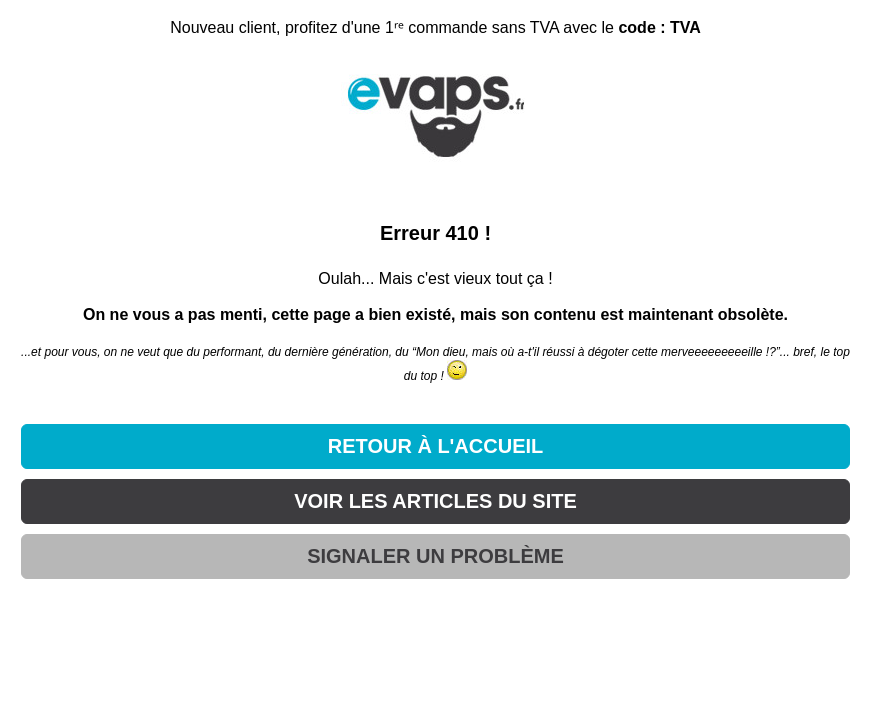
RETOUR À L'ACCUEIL (436, 446)
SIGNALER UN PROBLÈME (435, 556)
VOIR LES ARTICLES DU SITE (435, 501)
